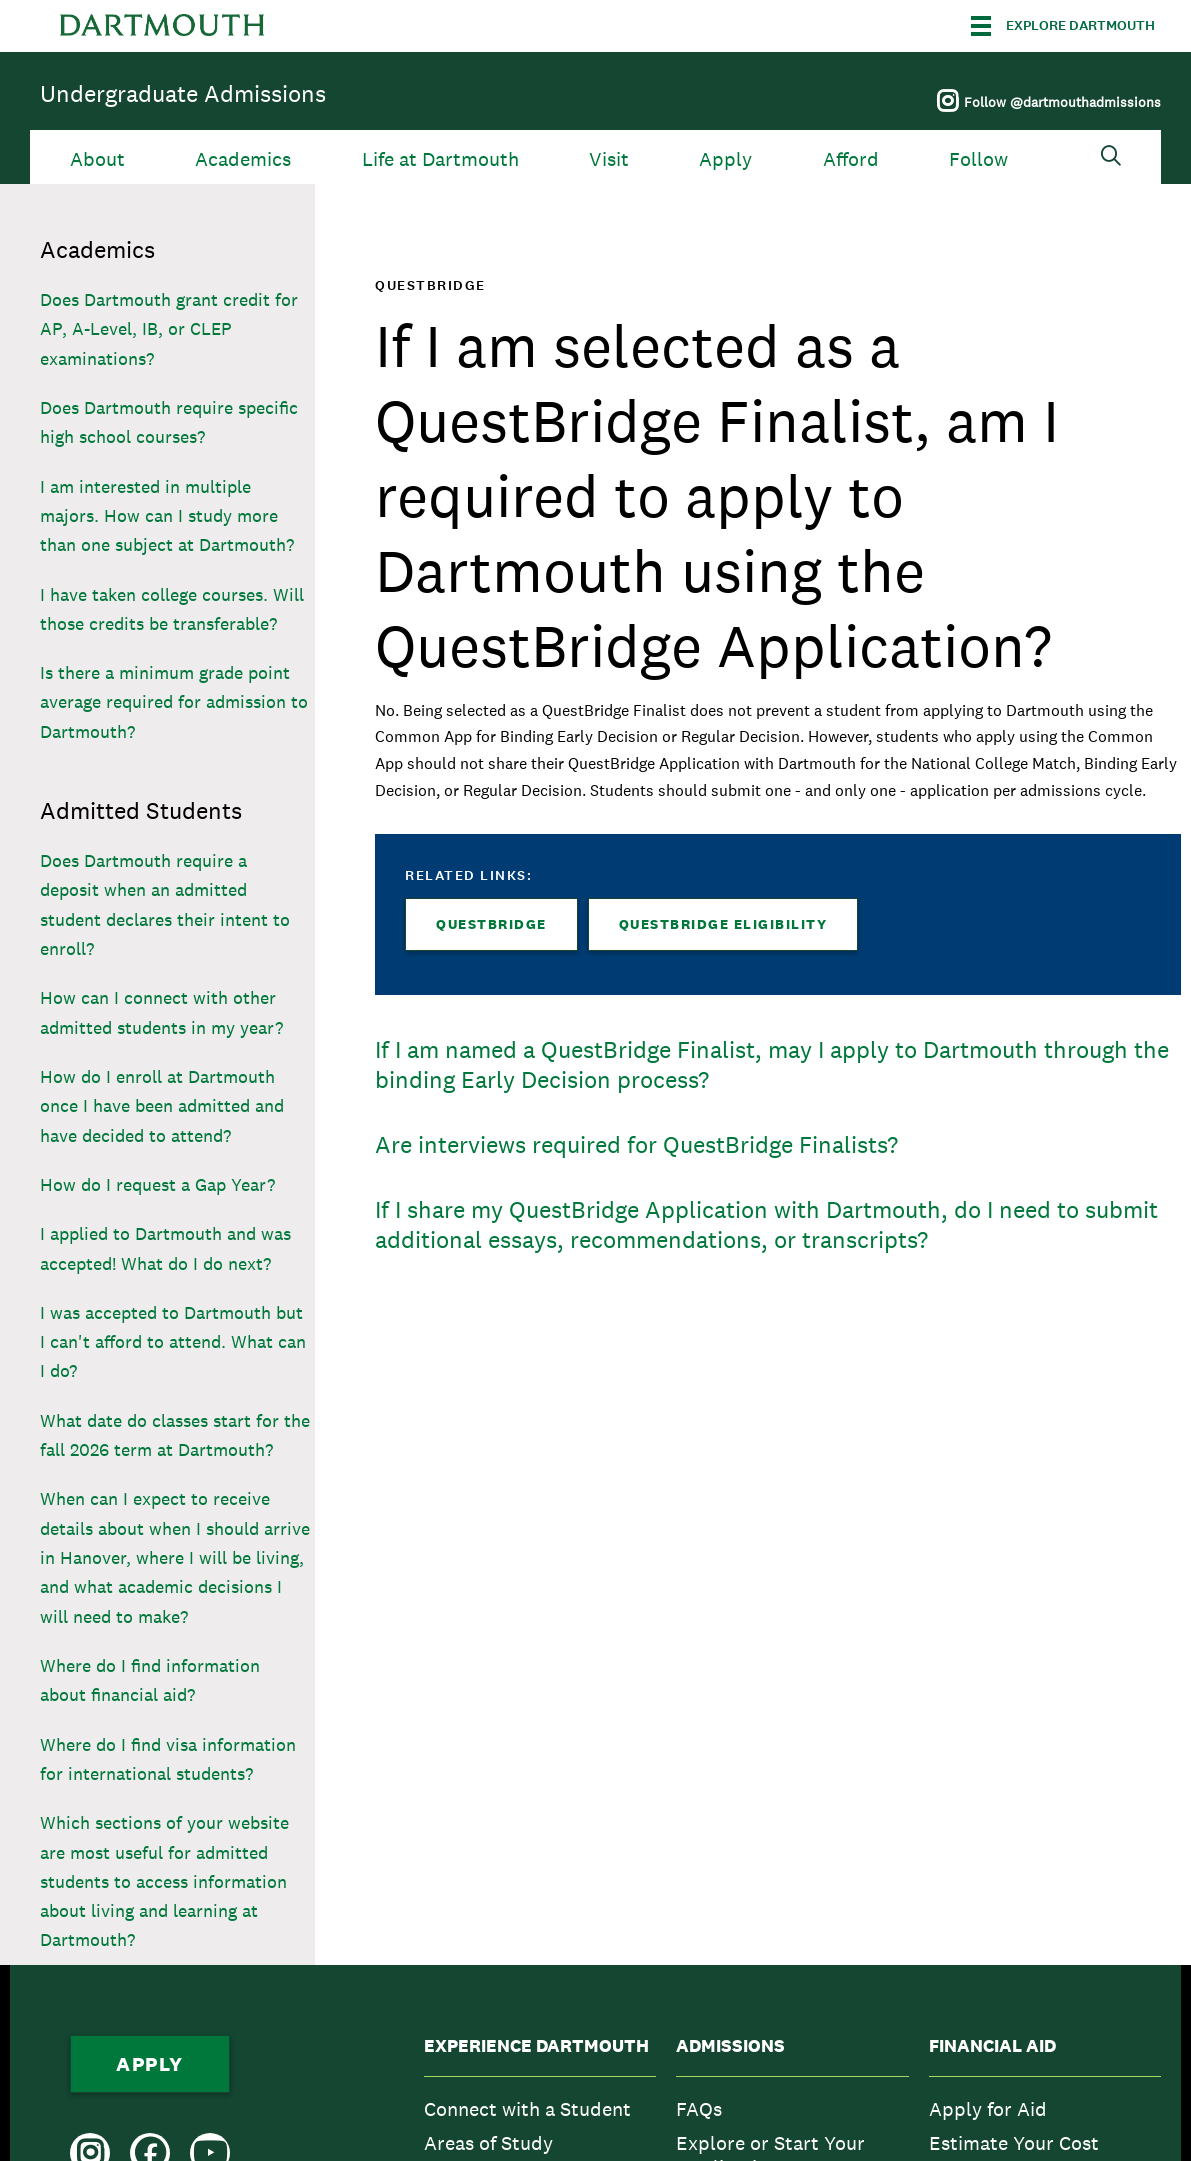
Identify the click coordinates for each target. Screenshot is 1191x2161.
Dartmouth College (162, 26)
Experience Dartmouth (536, 2046)
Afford (851, 159)
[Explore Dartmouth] (1063, 26)
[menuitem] (540, 2109)
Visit (609, 159)
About (97, 159)
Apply (725, 159)
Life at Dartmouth (440, 159)
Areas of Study (488, 2143)
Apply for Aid (988, 2109)
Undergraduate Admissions (183, 93)
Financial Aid (992, 2046)
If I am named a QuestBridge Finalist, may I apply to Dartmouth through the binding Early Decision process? (772, 1064)
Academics (243, 159)
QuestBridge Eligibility (723, 924)
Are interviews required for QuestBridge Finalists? (636, 1144)
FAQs (699, 2109)
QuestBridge (491, 924)
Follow (978, 159)
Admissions (730, 2046)
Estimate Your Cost (1014, 2143)
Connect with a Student (527, 2109)
